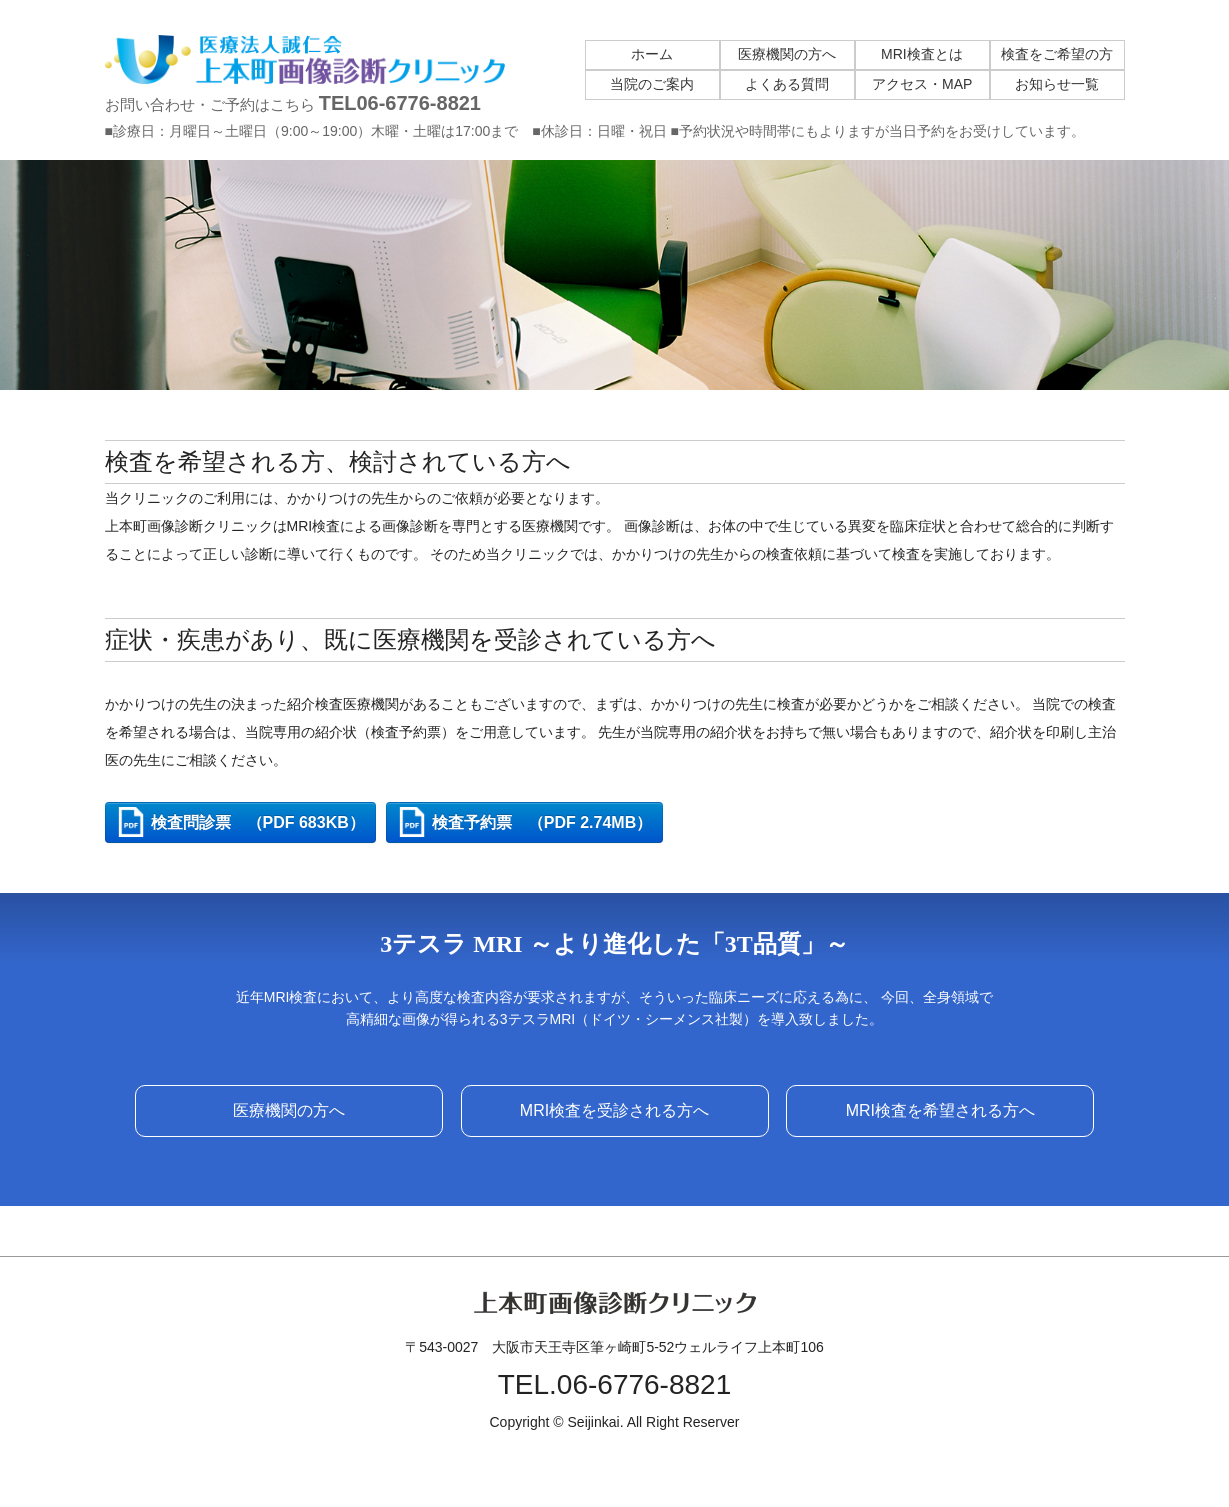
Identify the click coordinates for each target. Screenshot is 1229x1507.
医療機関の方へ (289, 1110)
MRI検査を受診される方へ (614, 1110)
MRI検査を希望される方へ (940, 1110)
